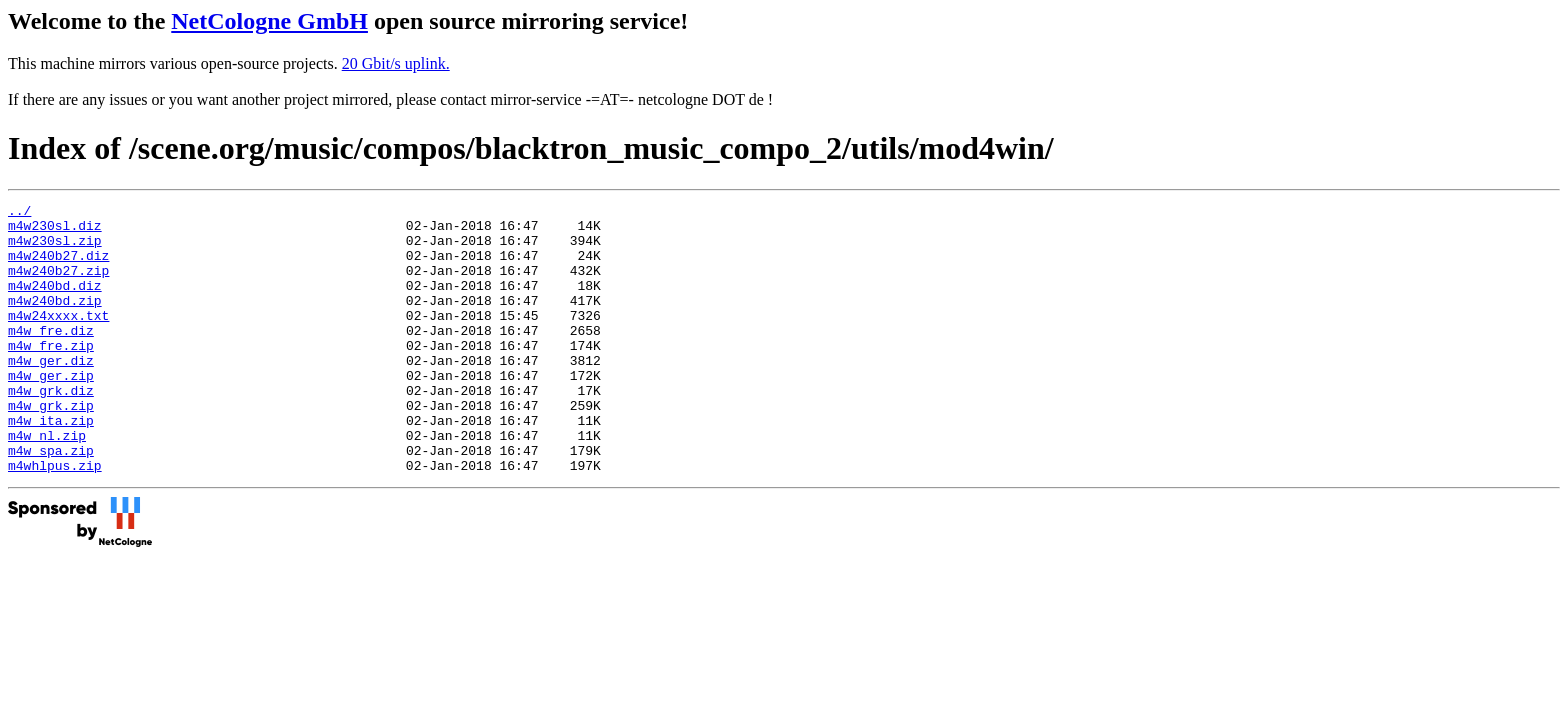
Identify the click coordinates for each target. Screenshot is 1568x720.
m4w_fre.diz (51, 357)
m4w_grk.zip (51, 447)
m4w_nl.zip (47, 483)
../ (19, 213)
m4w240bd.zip (55, 321)
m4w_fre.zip (51, 375)
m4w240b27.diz (58, 267)
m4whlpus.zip (55, 519)
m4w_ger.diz (51, 393)
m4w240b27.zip (58, 285)
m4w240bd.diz (55, 303)
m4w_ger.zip (51, 411)
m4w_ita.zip (51, 465)
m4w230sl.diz (55, 231)
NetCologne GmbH (269, 21)
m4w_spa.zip (51, 501)
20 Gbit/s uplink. (396, 63)
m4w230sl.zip (55, 249)
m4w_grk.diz (51, 429)
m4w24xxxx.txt (58, 339)
